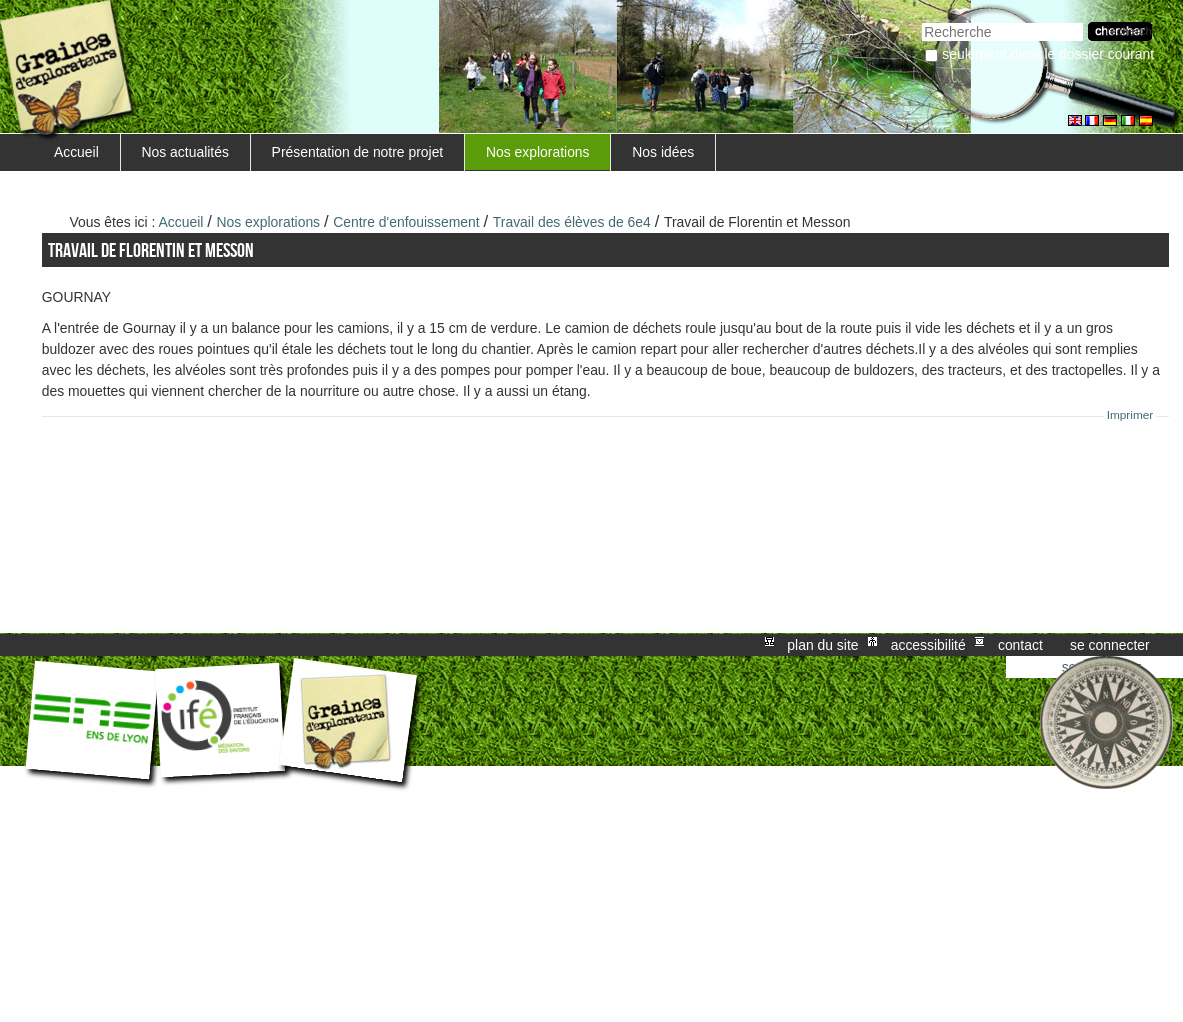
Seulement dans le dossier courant (1048, 54)
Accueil (76, 152)
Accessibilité (928, 645)
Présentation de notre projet (358, 152)
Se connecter (1110, 645)
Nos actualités (185, 152)
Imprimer (1130, 415)
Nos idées (663, 152)
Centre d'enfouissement (406, 222)
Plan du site (822, 645)
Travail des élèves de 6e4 (572, 222)
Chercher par (921, 20)
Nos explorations (538, 152)
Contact (1020, 645)
